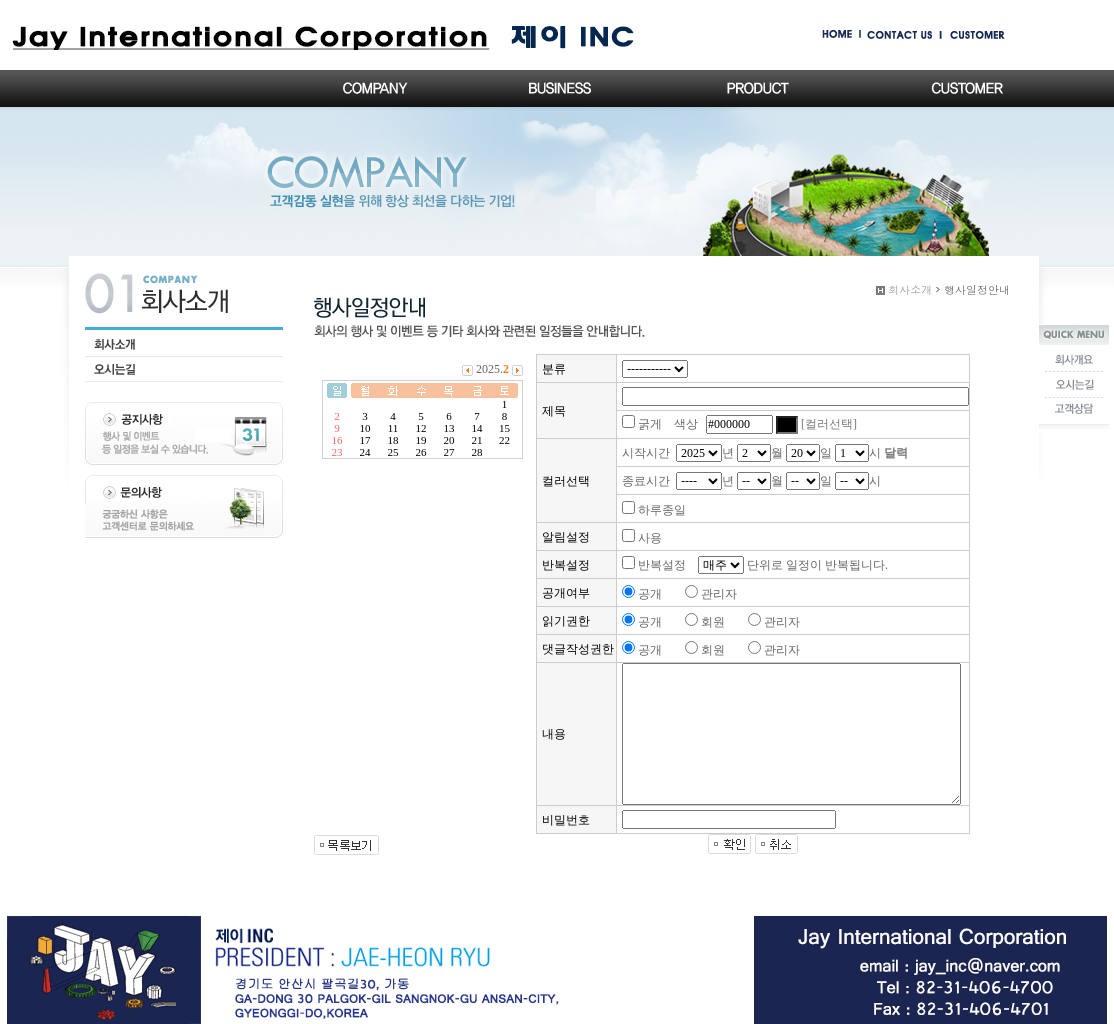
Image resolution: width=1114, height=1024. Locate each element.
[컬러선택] (829, 424)
